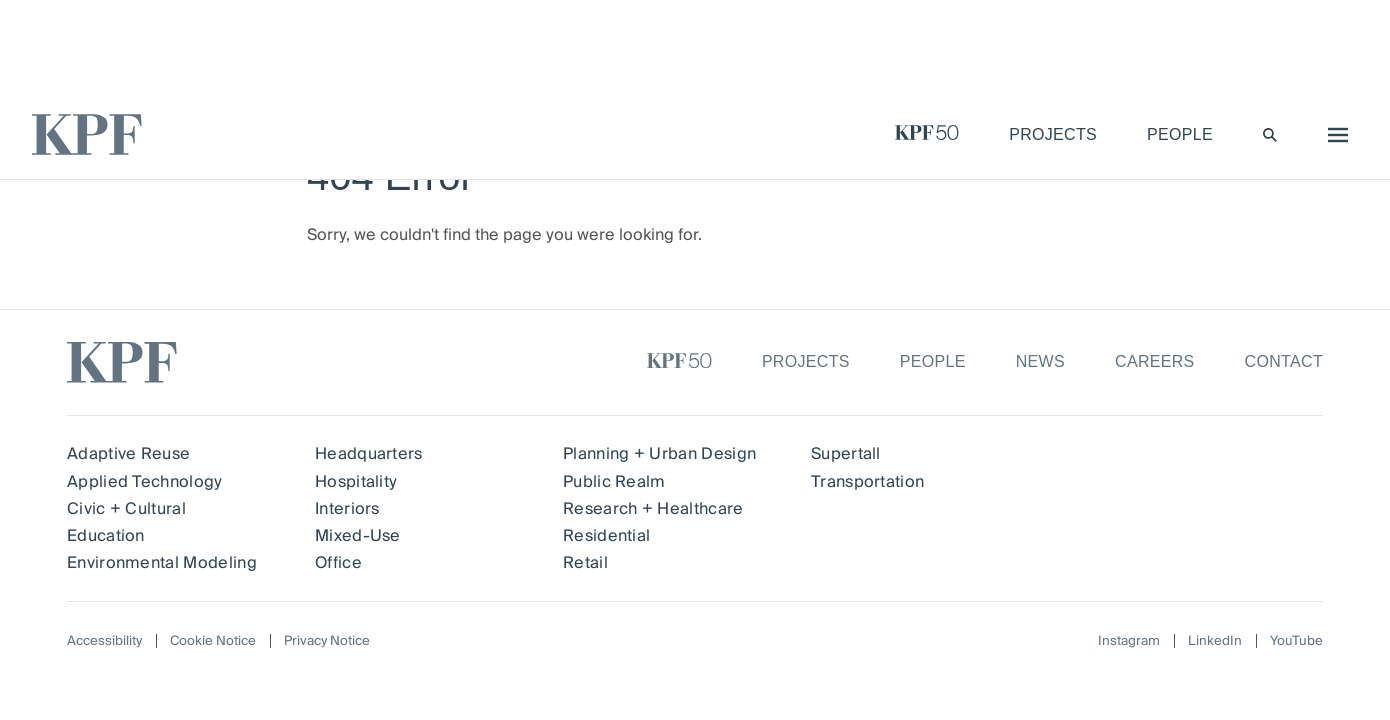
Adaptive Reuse (128, 454)
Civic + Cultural (126, 509)
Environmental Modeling (162, 563)
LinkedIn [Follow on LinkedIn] (1212, 641)
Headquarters (369, 454)
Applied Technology (144, 482)
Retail (585, 563)
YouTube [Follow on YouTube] (1295, 641)
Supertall (846, 454)
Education (106, 536)
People (933, 361)
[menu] (1333, 135)
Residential (607, 536)
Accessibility (107, 641)
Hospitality (356, 482)
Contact (1284, 361)
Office (338, 563)
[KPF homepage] (87, 134)
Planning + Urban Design (659, 454)
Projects (806, 361)
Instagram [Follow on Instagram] (1123, 641)
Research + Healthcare (653, 509)
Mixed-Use (358, 536)
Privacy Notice (339, 641)
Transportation (867, 482)
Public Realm (614, 482)
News (1040, 361)
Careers (1155, 361)
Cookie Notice (220, 641)
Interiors (347, 509)
